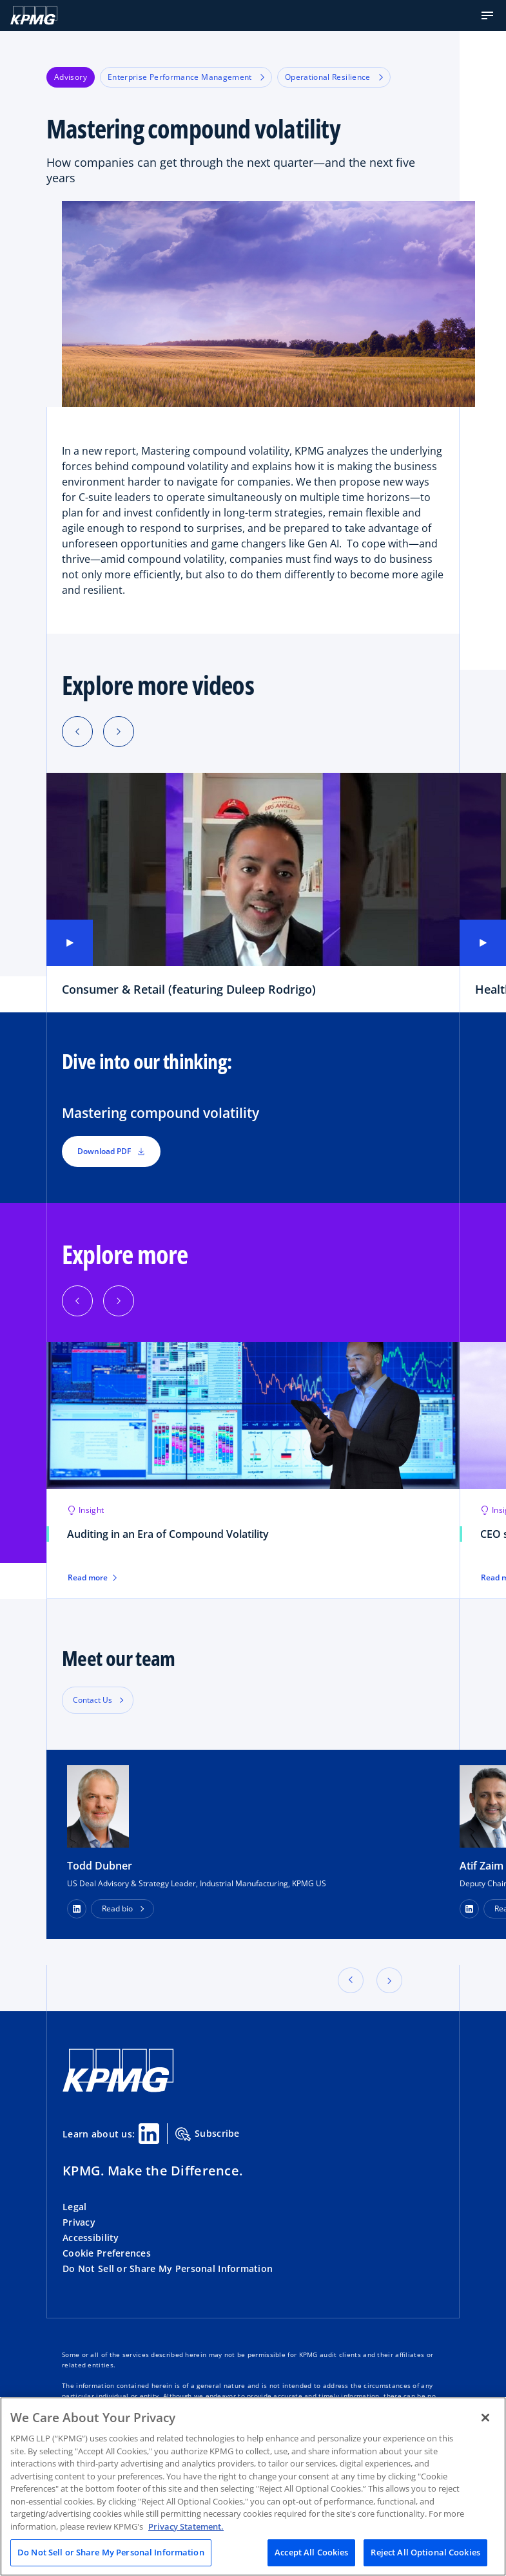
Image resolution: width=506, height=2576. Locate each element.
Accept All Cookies (311, 2552)
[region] (253, 2486)
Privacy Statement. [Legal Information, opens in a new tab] (186, 2526)
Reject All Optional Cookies (425, 2552)
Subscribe (207, 2134)
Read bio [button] (117, 1908)
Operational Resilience (334, 76)
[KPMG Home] (33, 15)
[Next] (118, 1300)
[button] (487, 15)
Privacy (79, 2222)
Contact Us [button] (92, 1699)
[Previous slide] (77, 731)
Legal (74, 2207)
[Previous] (77, 1300)
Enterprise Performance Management (186, 76)
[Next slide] (118, 731)
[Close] (485, 2417)
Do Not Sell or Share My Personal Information (168, 2268)
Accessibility (91, 2237)
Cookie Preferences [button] (107, 2253)
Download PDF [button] (111, 1151)
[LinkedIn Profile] (76, 1908)
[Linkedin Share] (149, 2133)
